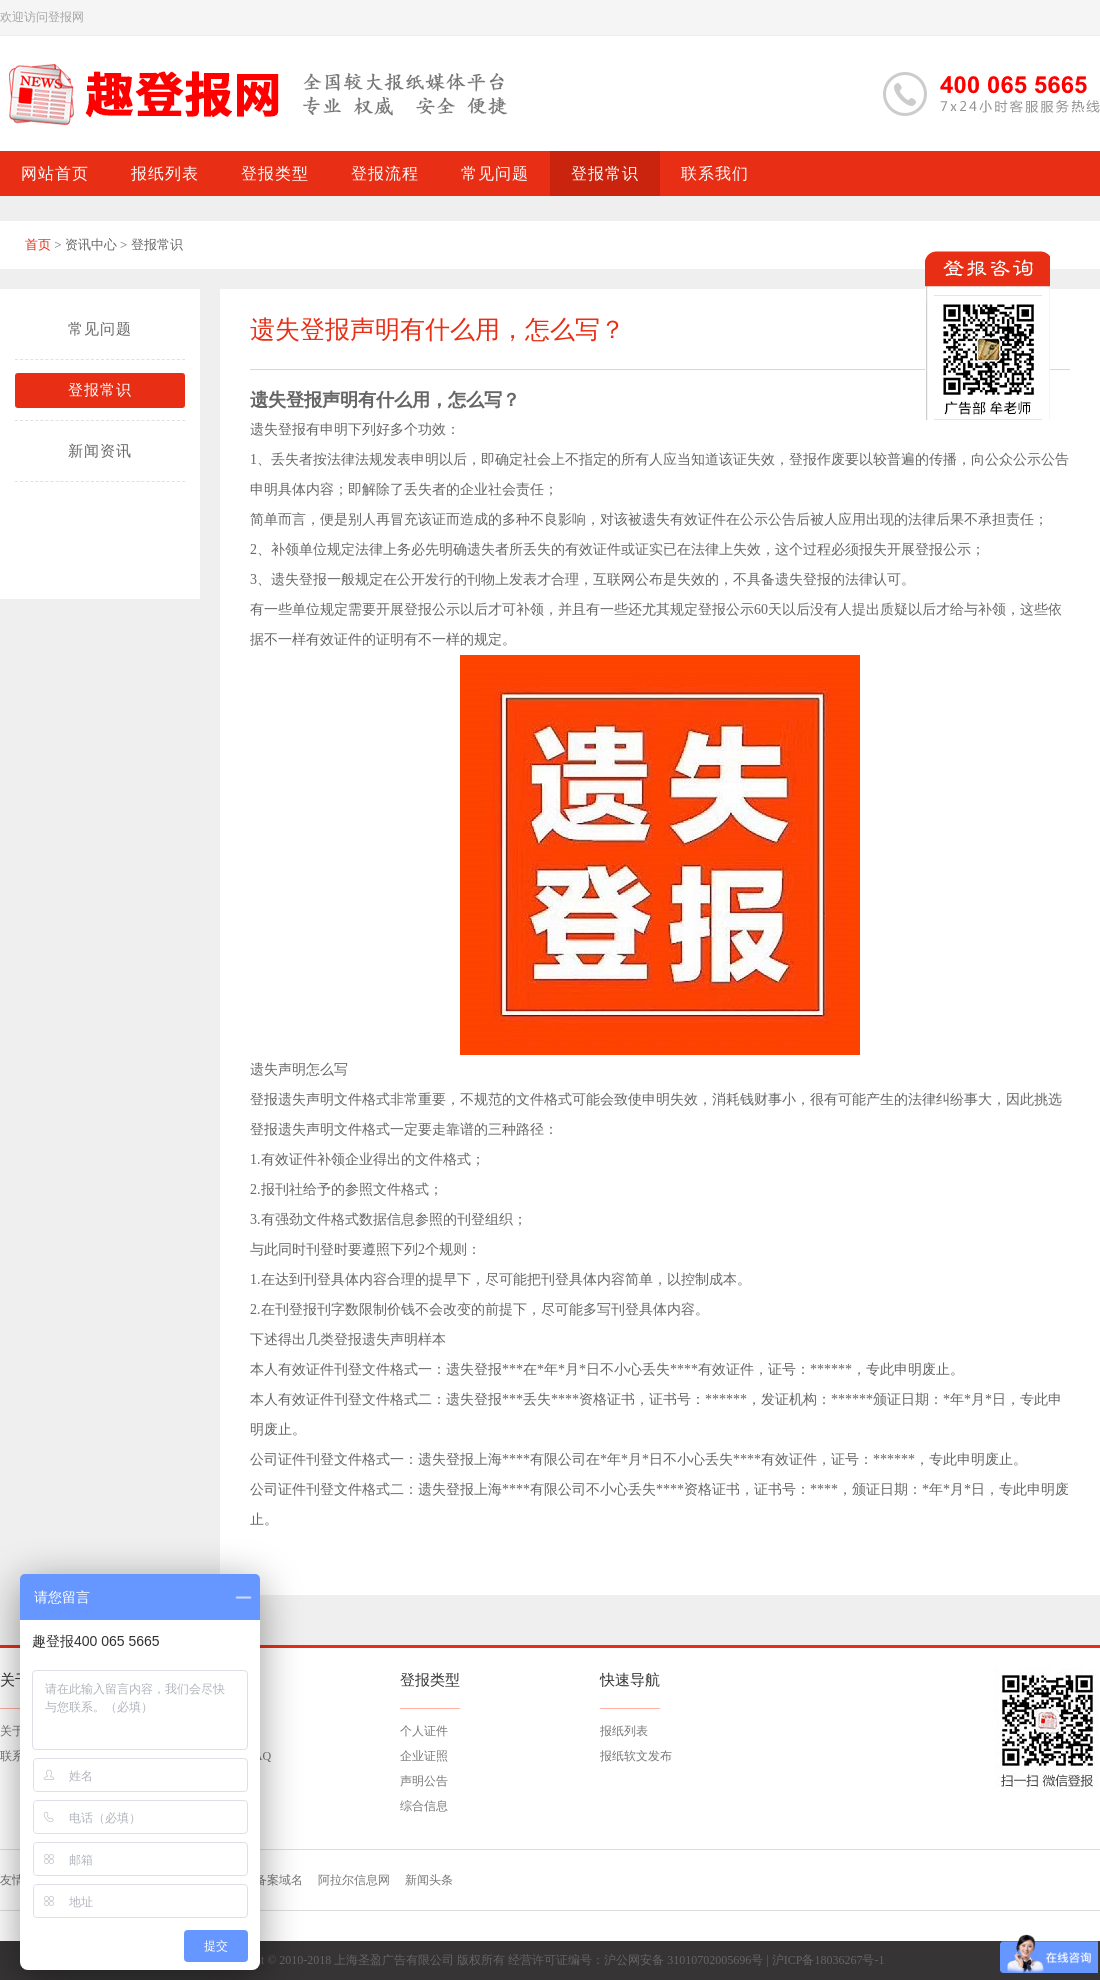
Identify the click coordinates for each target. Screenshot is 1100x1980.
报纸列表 (624, 1731)
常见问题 (100, 329)
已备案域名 (273, 1880)
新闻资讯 (100, 451)
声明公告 (424, 1781)
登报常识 (100, 390)
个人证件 (424, 1731)
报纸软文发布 (636, 1756)
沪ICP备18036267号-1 (828, 1960)
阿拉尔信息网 (354, 1880)
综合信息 (424, 1806)
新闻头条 (429, 1880)
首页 (38, 244)
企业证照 (424, 1756)
